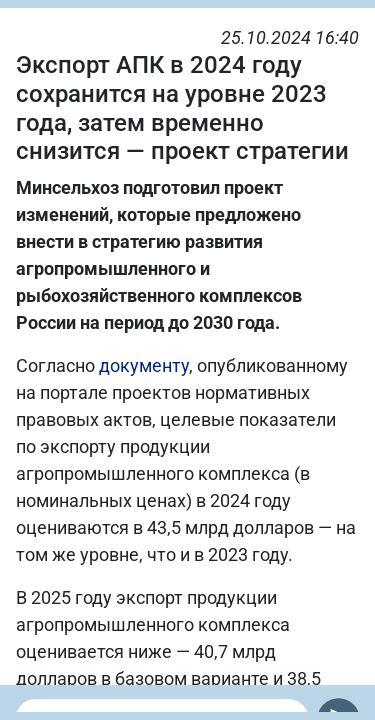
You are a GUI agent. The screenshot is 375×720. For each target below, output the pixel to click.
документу (144, 365)
